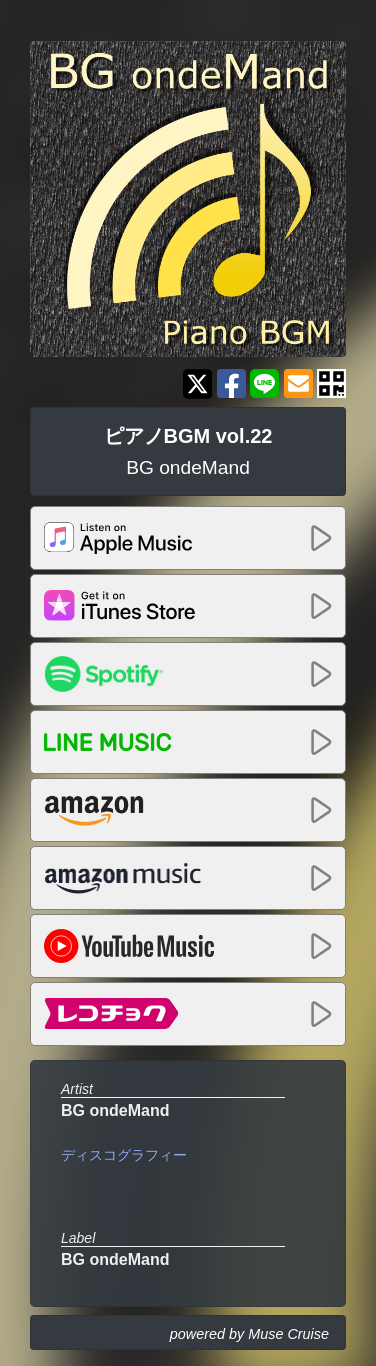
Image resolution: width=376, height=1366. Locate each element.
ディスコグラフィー (124, 1155)
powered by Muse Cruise (249, 1334)
